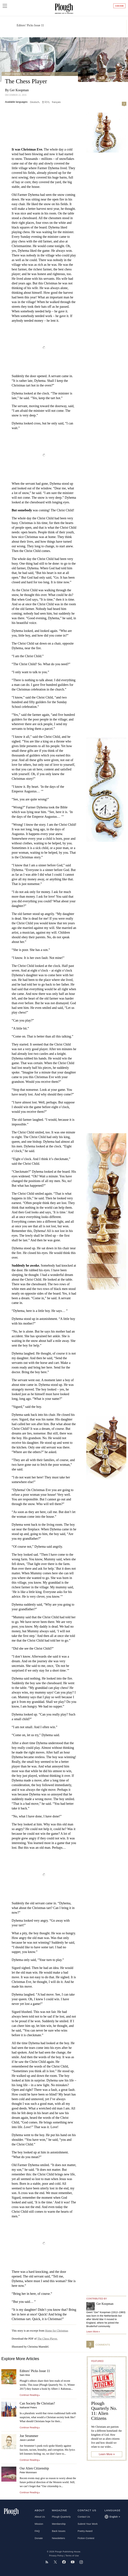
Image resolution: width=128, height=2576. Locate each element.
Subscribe (119, 6)
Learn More (105, 2454)
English (112, 2517)
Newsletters (58, 2538)
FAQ (37, 2531)
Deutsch (34, 101)
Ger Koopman (19, 90)
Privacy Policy (56, 2556)
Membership (59, 2523)
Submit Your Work (88, 2523)
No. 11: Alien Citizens (32, 74)
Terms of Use (72, 2556)
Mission (39, 2523)
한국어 (45, 101)
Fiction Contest (86, 2538)
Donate (39, 2538)
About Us (40, 2516)
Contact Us (84, 2516)
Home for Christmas (56, 2330)
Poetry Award (85, 2531)
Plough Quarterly (12, 74)
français (56, 101)
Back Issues (58, 2531)
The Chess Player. (47, 2338)
